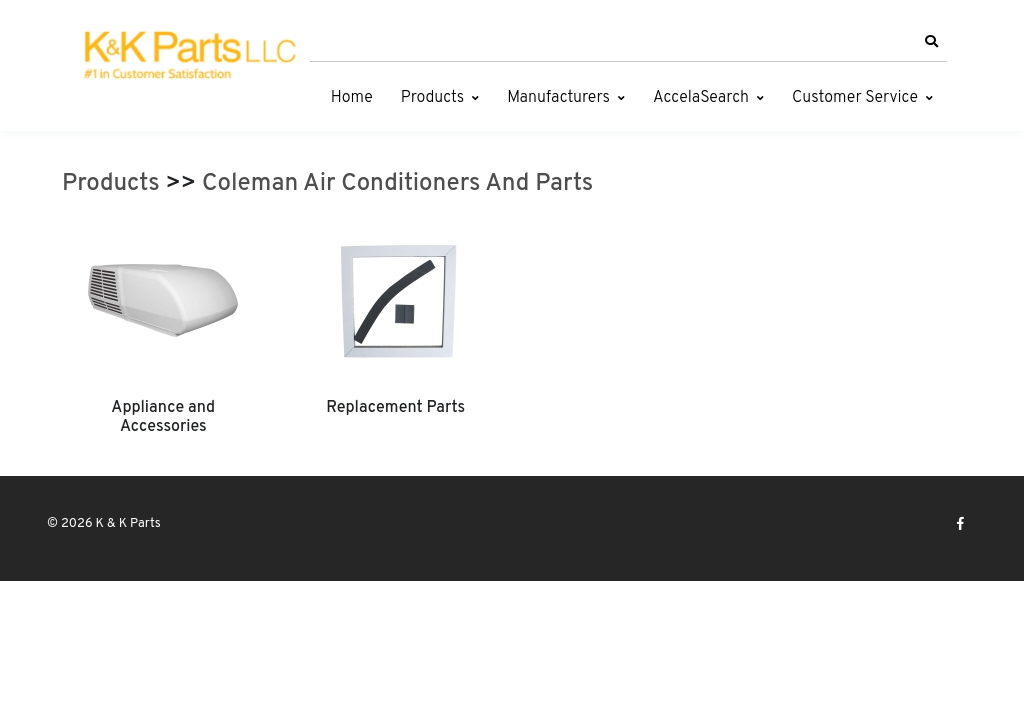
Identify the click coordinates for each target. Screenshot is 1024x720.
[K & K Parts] (187, 56)
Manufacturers (558, 98)
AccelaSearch (701, 98)
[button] (931, 42)
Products (432, 98)
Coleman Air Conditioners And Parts (397, 184)
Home (352, 98)
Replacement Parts (395, 408)
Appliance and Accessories (163, 417)
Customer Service (855, 98)
